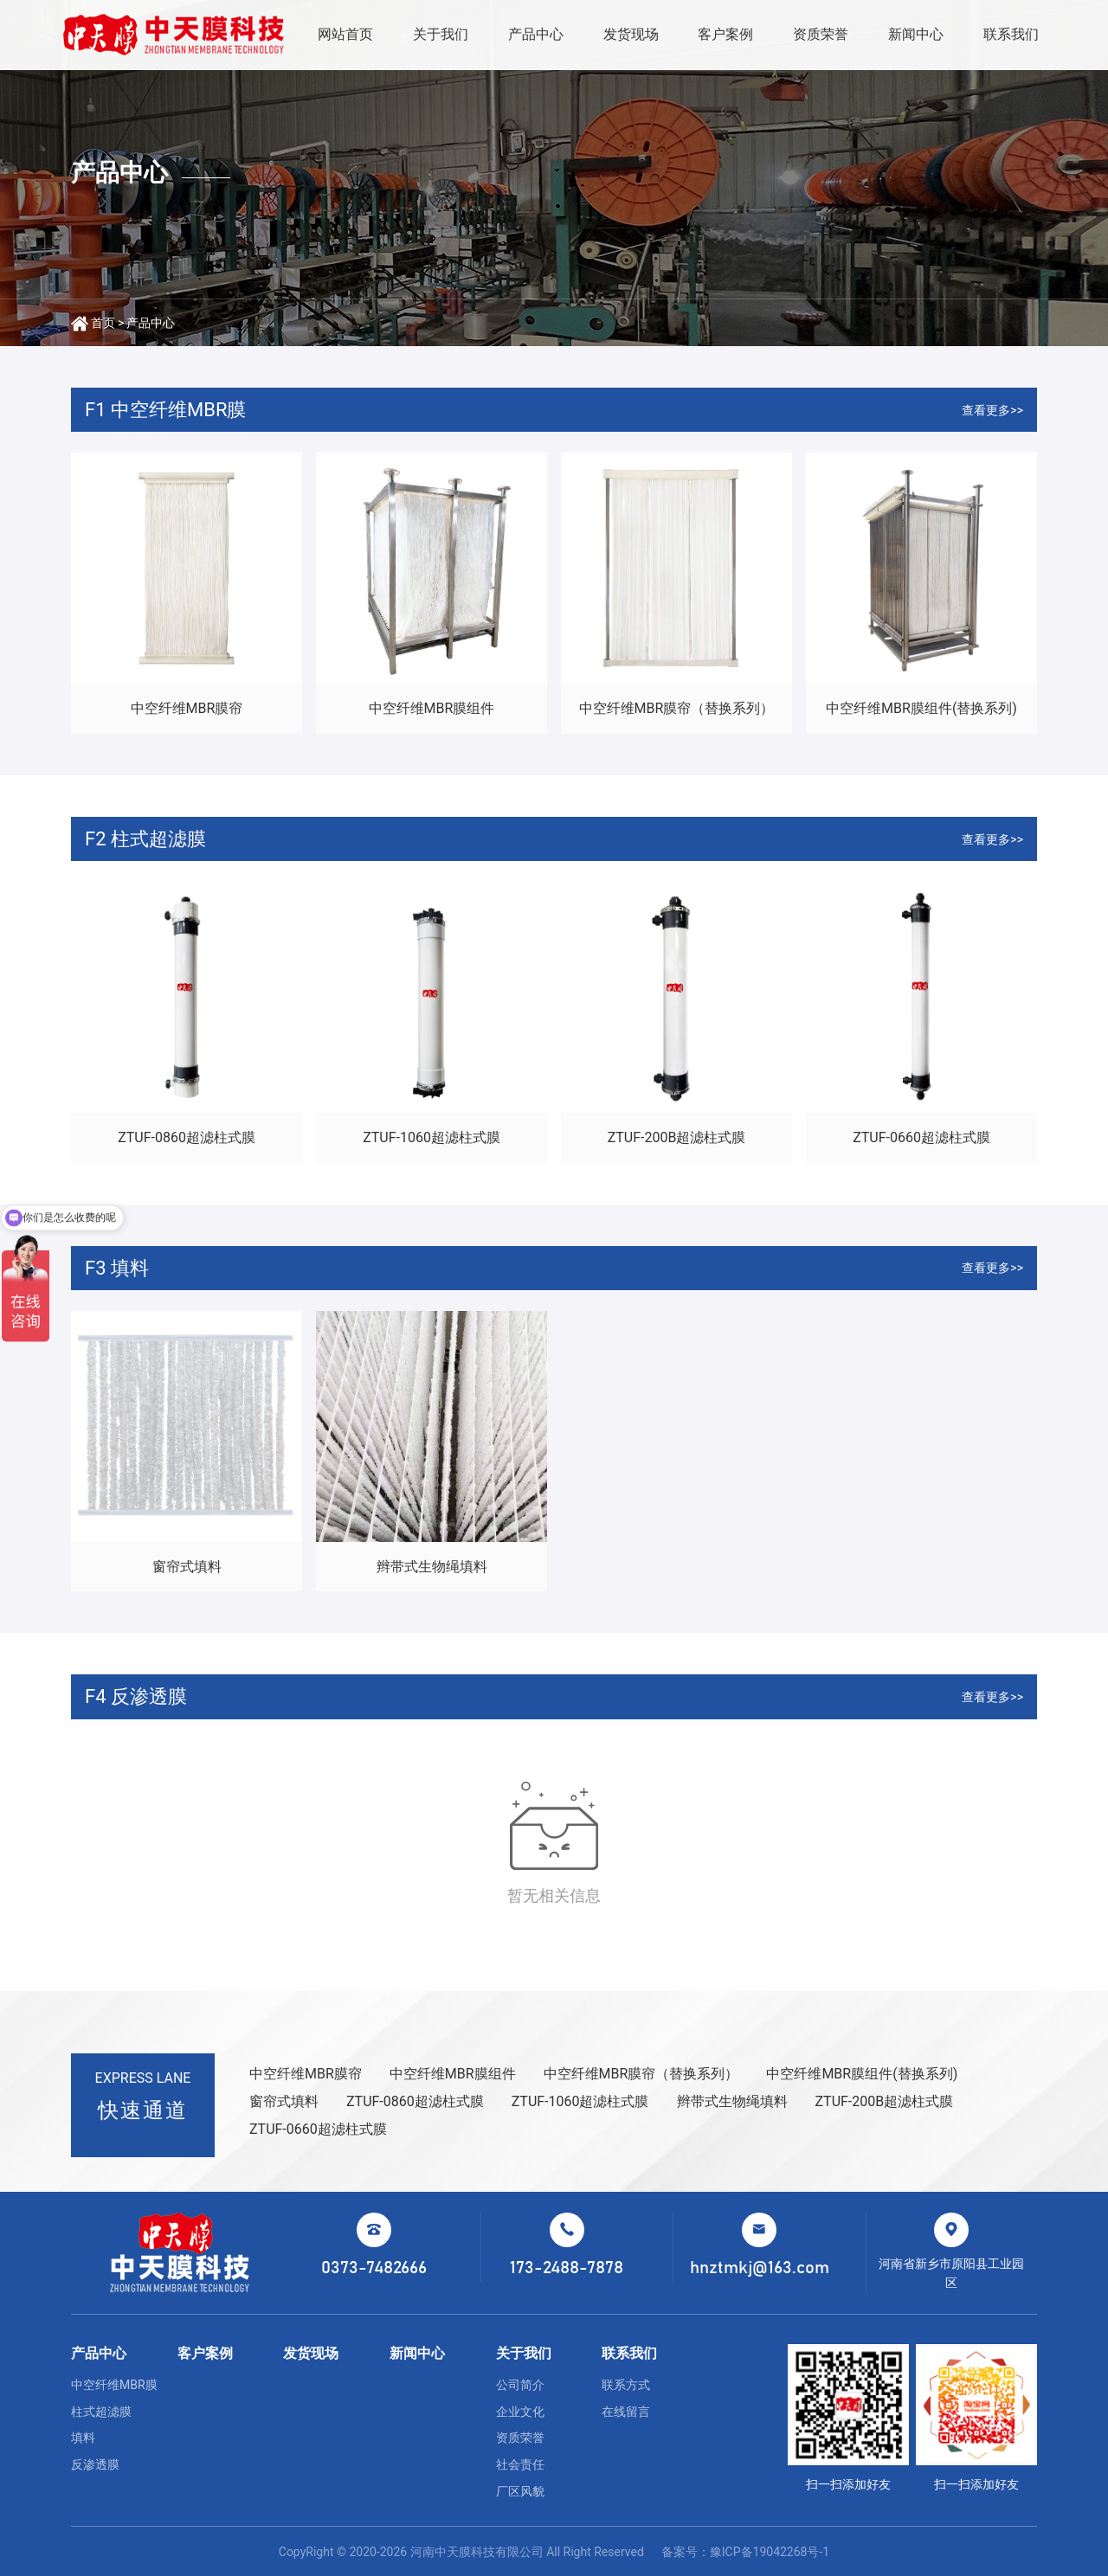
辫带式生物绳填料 (432, 1566)
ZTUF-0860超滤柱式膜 (186, 1137)
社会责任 (520, 2464)
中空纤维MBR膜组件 (432, 708)
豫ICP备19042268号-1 (769, 2552)
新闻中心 (916, 34)
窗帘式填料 (187, 1566)
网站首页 (345, 34)
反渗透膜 (95, 2464)
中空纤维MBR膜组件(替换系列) (921, 708)
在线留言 (626, 2412)
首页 (103, 323)
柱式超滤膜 (101, 2412)
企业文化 (520, 2412)
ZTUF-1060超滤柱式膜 (431, 1137)
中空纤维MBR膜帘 (187, 708)
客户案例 (725, 34)
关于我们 (440, 34)
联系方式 (626, 2385)
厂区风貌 (520, 2491)
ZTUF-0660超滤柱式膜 (921, 1137)
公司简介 (520, 2385)
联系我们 (1011, 34)
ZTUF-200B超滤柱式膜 (677, 1137)
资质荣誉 (820, 34)
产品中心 (536, 34)
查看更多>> (992, 410)
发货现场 (631, 34)
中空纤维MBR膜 (114, 2385)
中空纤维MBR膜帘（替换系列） (677, 708)
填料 (83, 2437)
